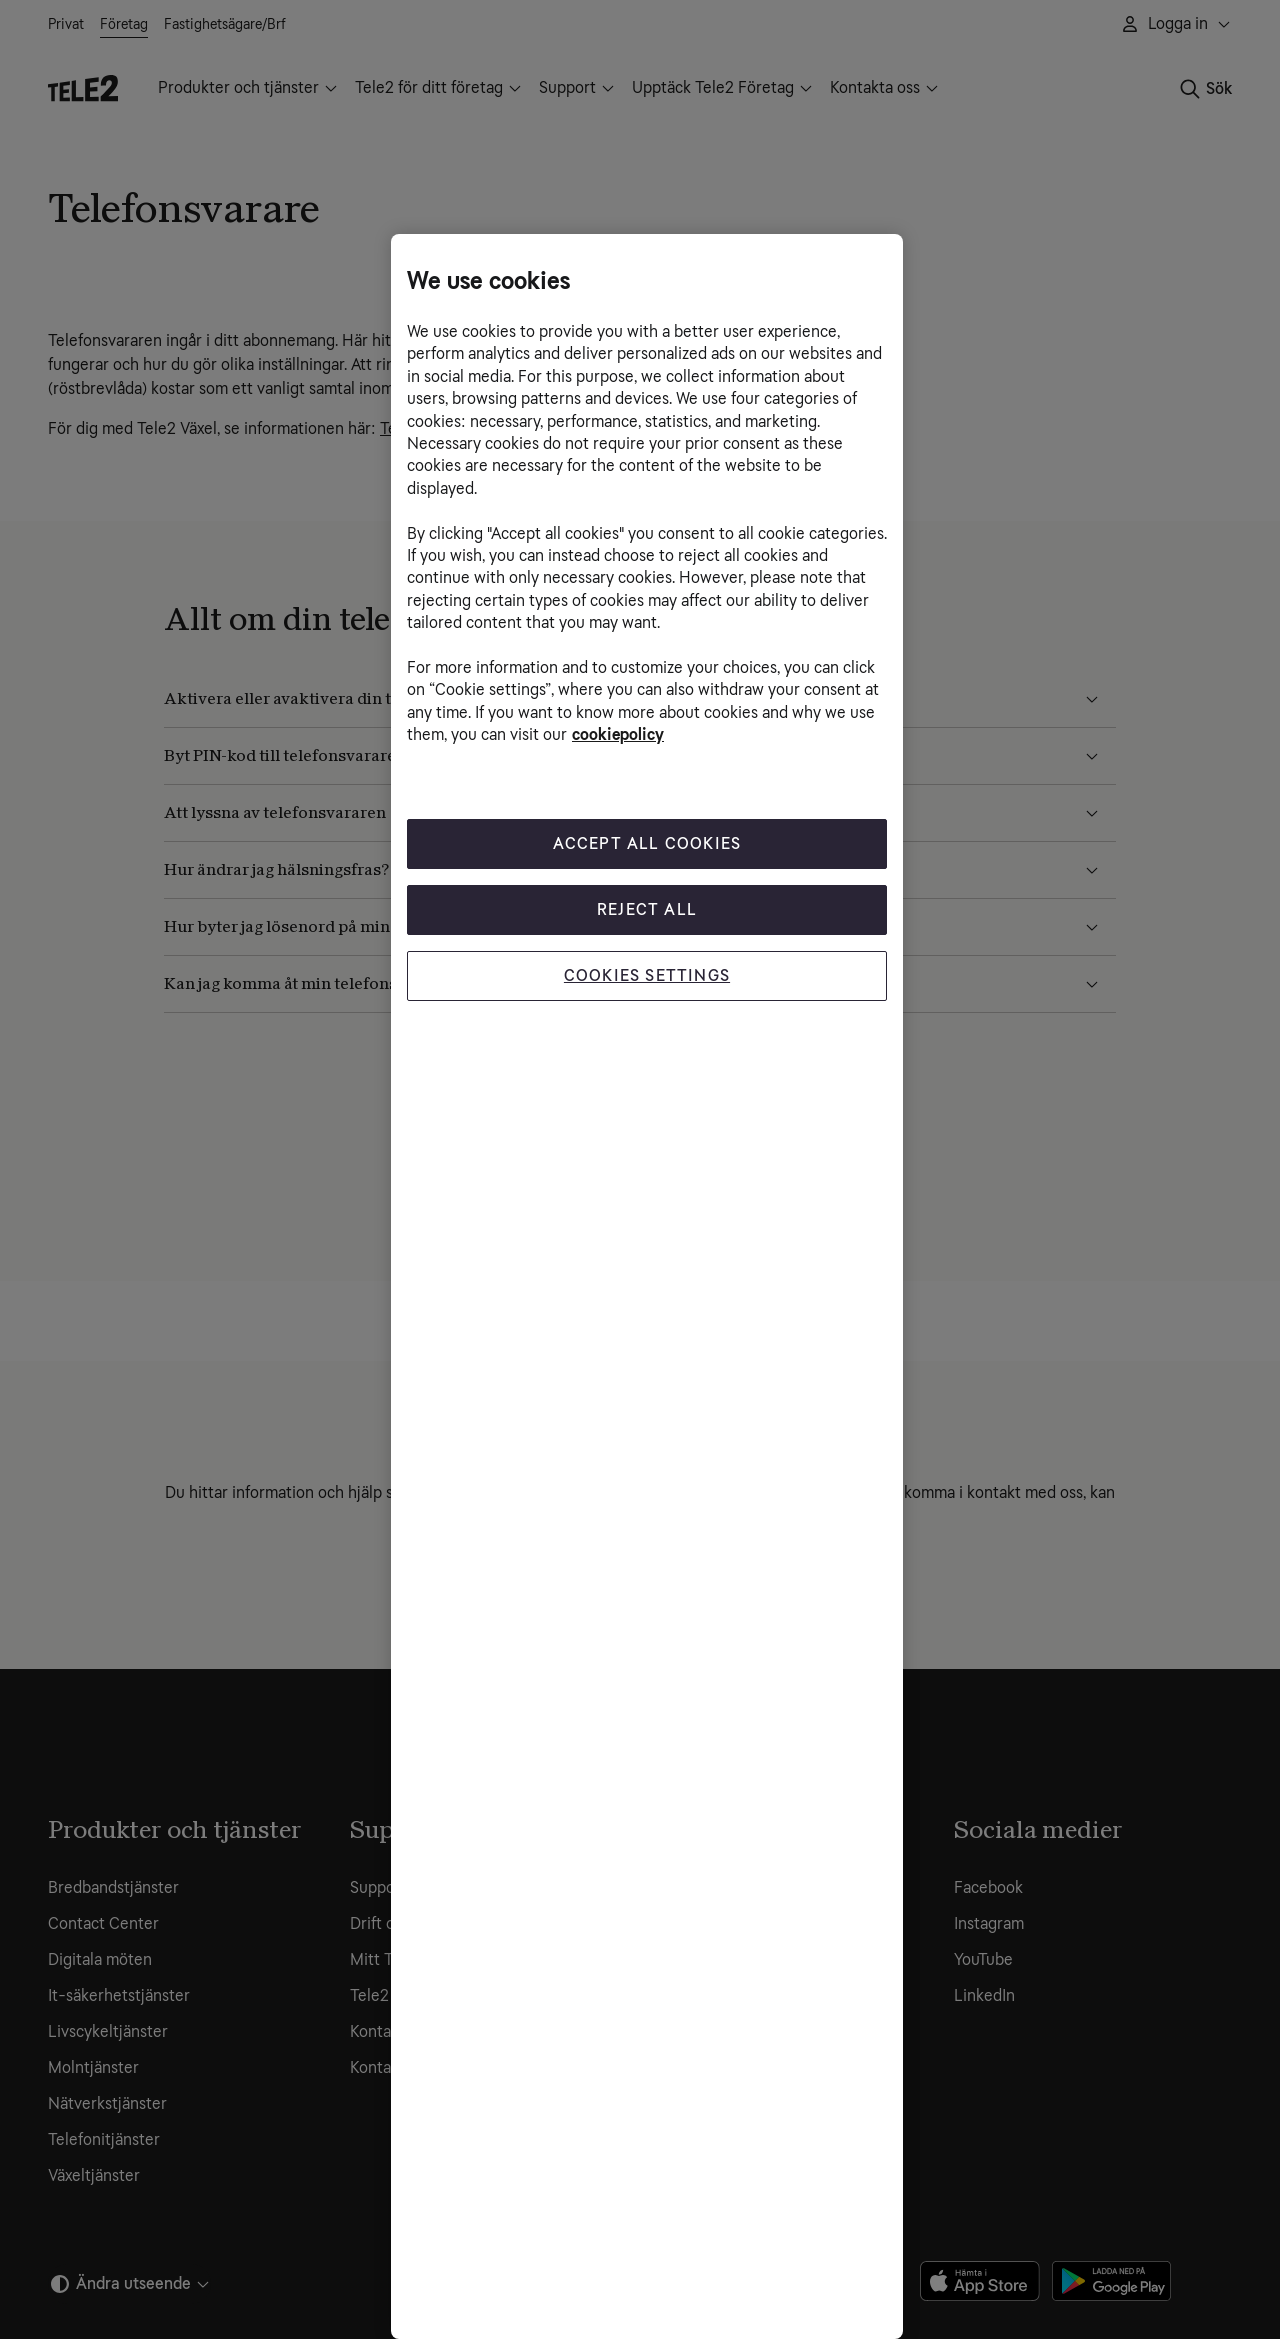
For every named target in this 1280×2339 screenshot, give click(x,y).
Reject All (647, 909)
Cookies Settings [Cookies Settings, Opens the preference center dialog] (647, 975)
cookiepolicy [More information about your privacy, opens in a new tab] (618, 734)
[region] (647, 1286)
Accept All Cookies (647, 843)
